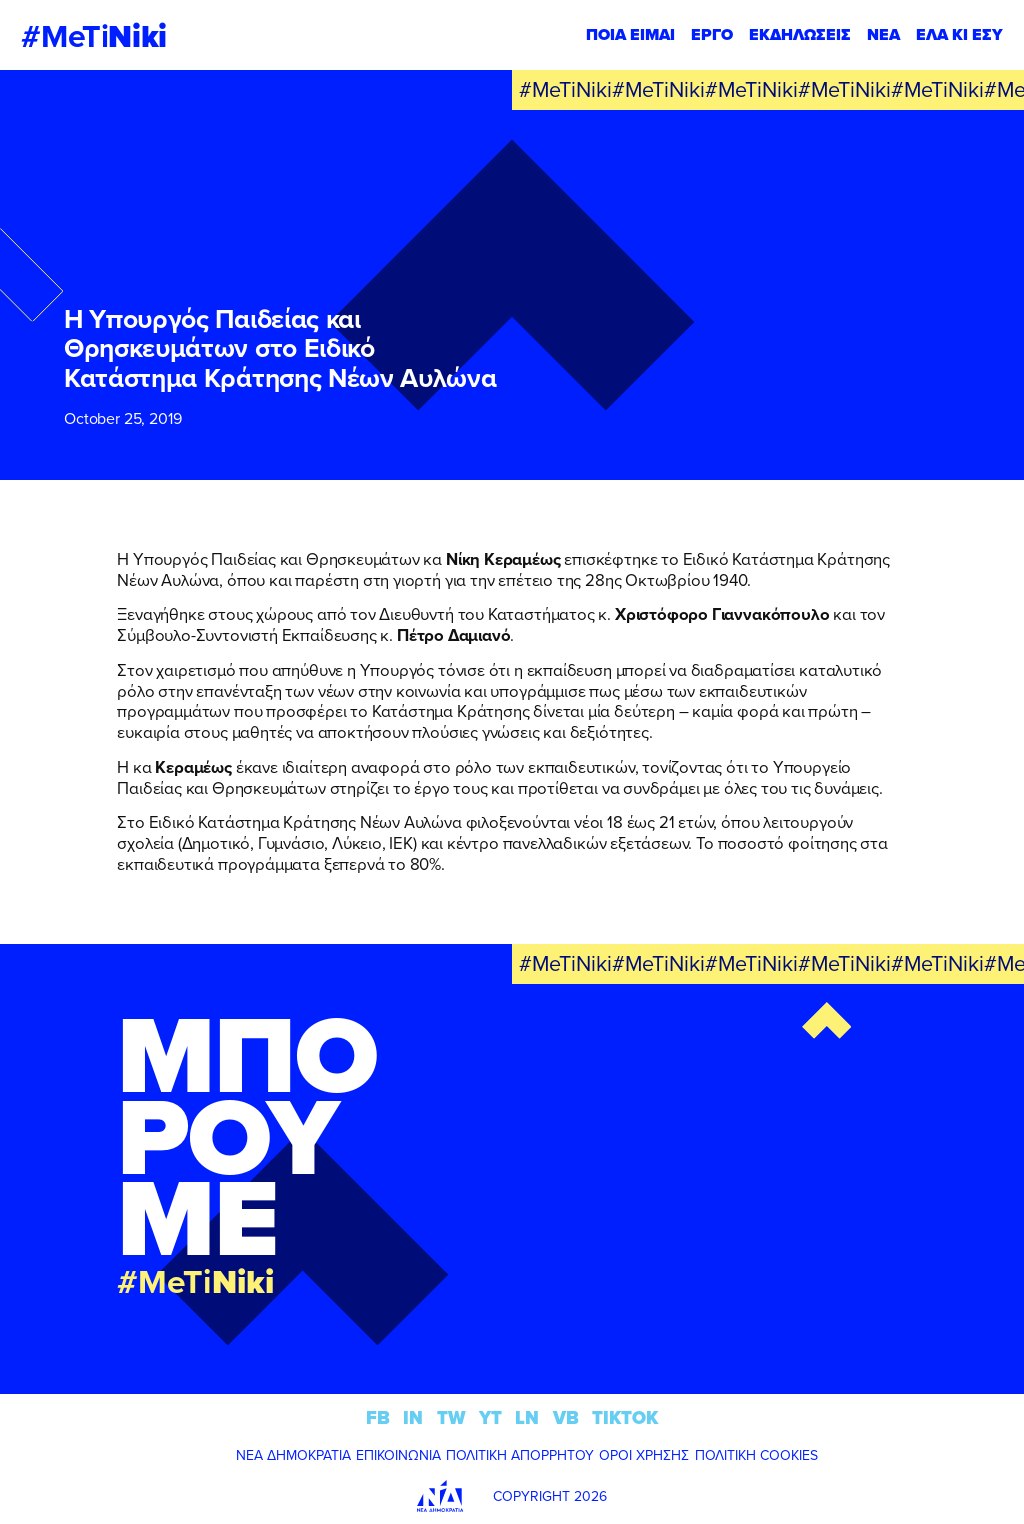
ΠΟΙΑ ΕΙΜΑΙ (630, 34)
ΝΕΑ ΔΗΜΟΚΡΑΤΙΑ (293, 1455)
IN (413, 1417)
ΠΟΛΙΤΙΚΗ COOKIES (756, 1455)
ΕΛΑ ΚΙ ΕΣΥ (959, 34)
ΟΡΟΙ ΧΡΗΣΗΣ (644, 1455)
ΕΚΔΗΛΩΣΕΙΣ (800, 34)
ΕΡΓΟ (712, 34)
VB (566, 1417)
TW (451, 1417)
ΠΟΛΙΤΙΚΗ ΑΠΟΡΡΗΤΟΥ (520, 1455)
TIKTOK (625, 1417)
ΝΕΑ (883, 34)
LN (527, 1417)
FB (378, 1417)
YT (490, 1417)
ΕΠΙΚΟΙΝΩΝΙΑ (398, 1455)
